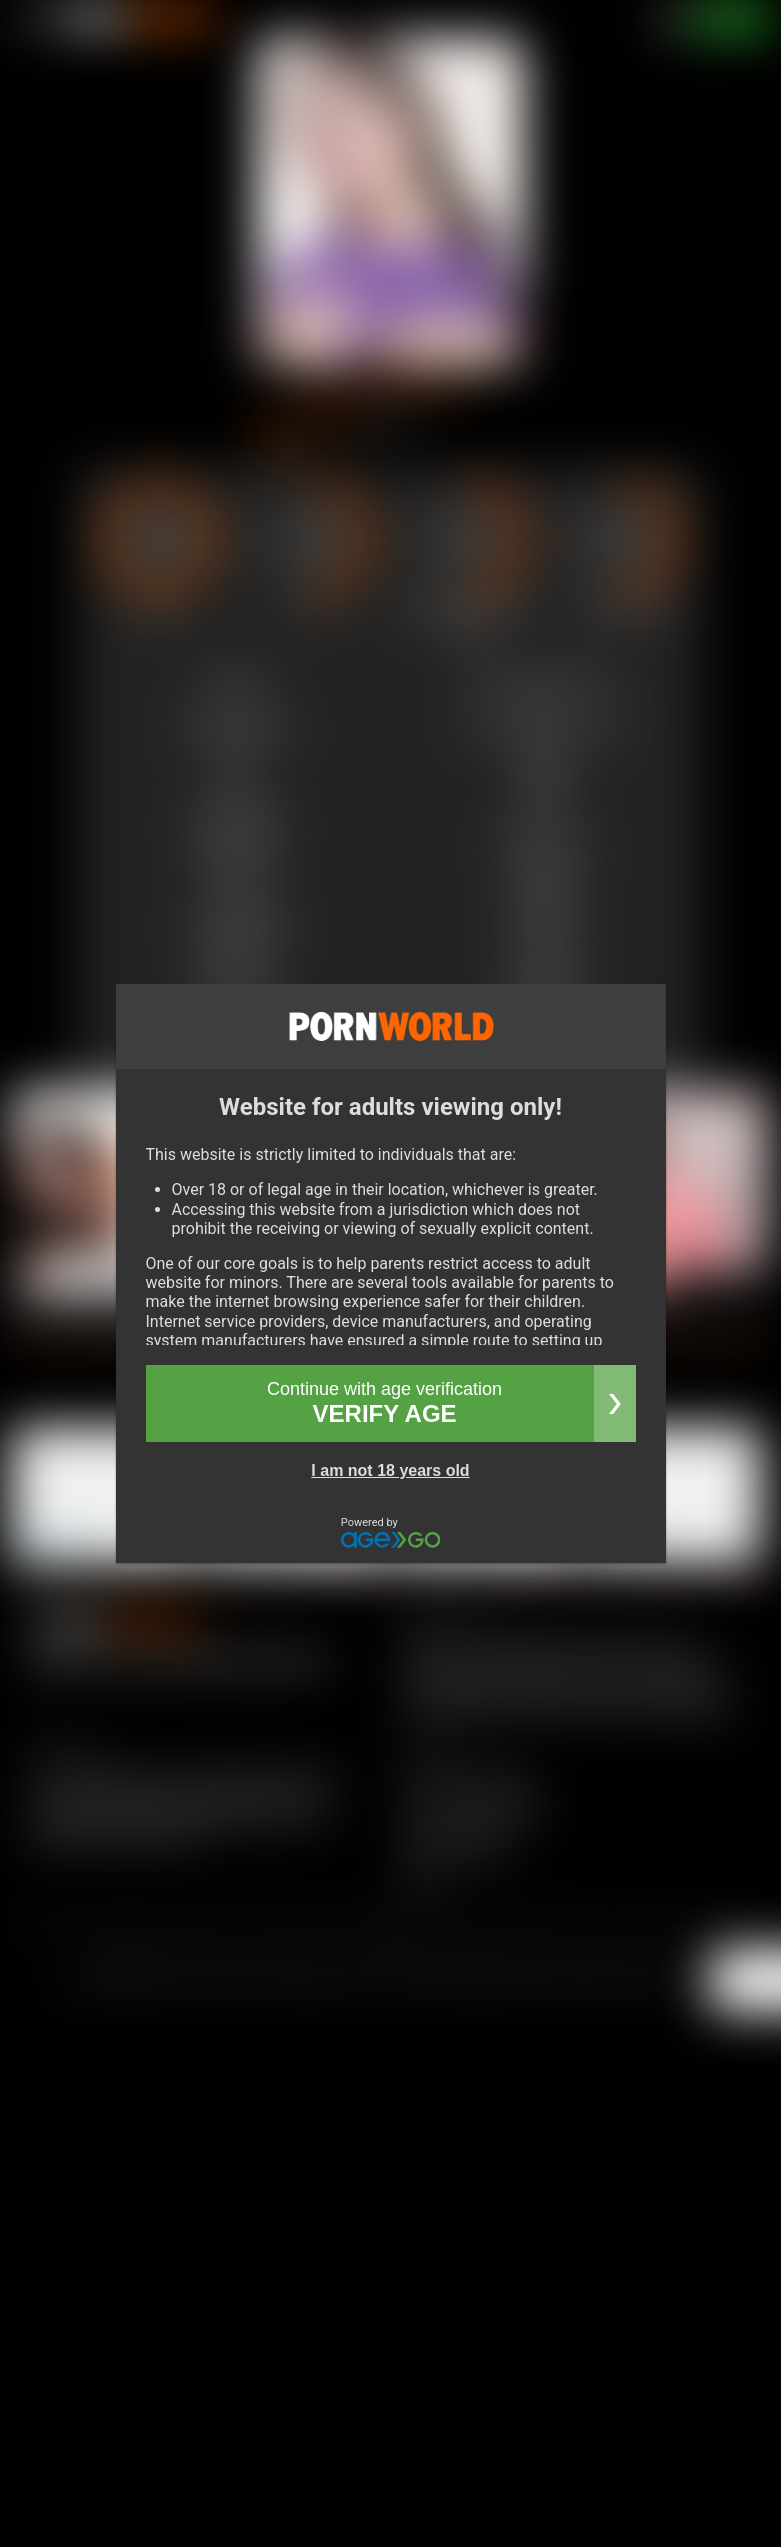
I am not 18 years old (390, 1470)
